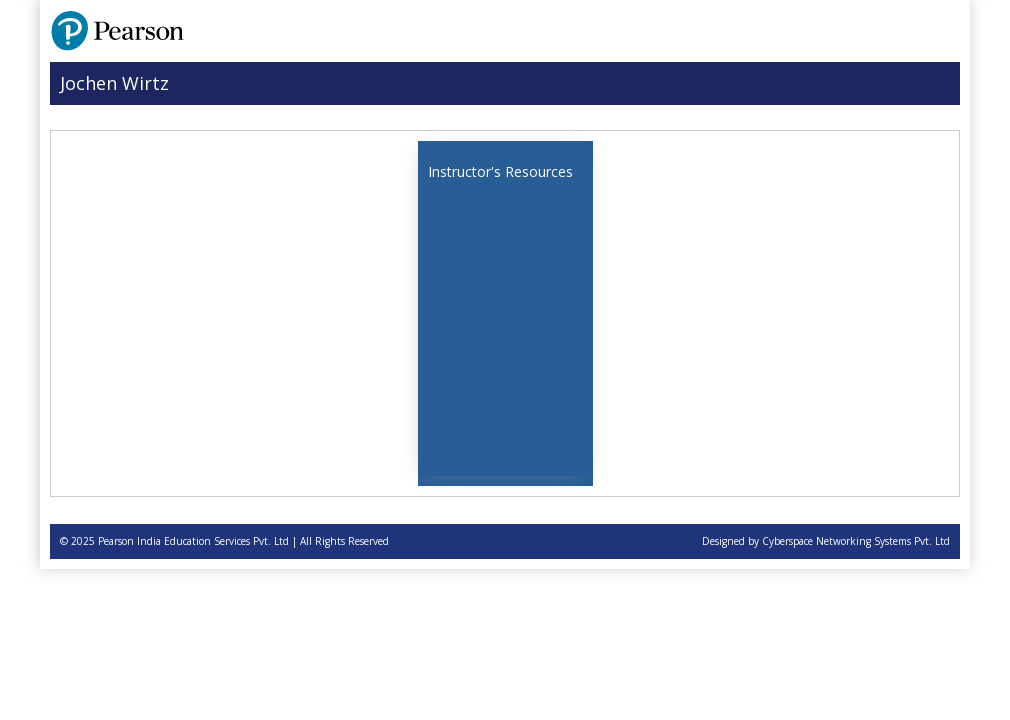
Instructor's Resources (500, 171)
